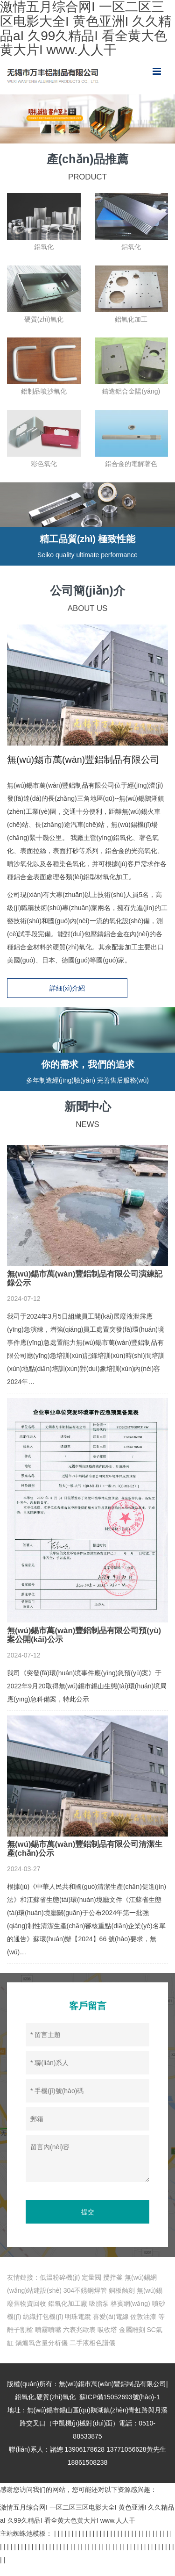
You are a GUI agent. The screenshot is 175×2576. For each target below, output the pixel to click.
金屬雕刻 (132, 2339)
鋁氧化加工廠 (67, 2313)
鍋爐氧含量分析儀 (41, 2352)
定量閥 (91, 2287)
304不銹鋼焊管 (85, 2300)
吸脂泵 (99, 2313)
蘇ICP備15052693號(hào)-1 (119, 2407)
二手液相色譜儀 (92, 2352)
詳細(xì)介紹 (87, 989)
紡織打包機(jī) (43, 2326)
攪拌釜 (113, 2287)
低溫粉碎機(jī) (60, 2287)
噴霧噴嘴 (48, 2339)
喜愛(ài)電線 (110, 2326)
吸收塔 (107, 2339)
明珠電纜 (78, 2326)
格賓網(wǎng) (130, 2313)
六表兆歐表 (79, 2339)
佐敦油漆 (143, 2326)
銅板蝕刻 (122, 2300)
